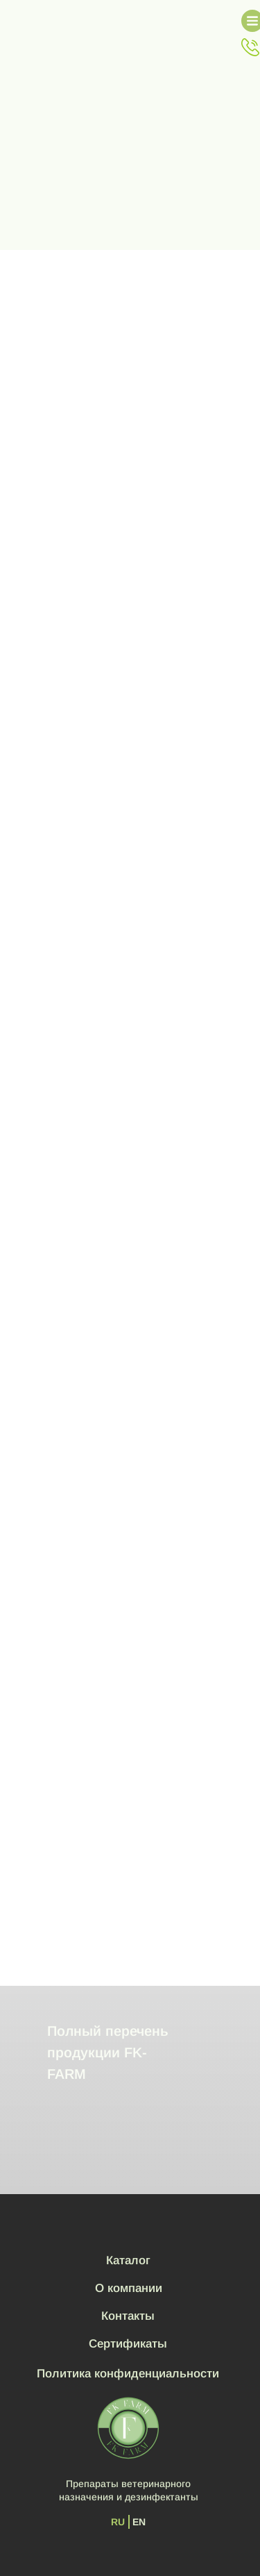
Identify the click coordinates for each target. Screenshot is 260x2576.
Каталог (128, 2260)
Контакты (128, 2316)
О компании (128, 2288)
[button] (250, 47)
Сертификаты (128, 2343)
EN (139, 2521)
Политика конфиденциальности (128, 2373)
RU (118, 2521)
